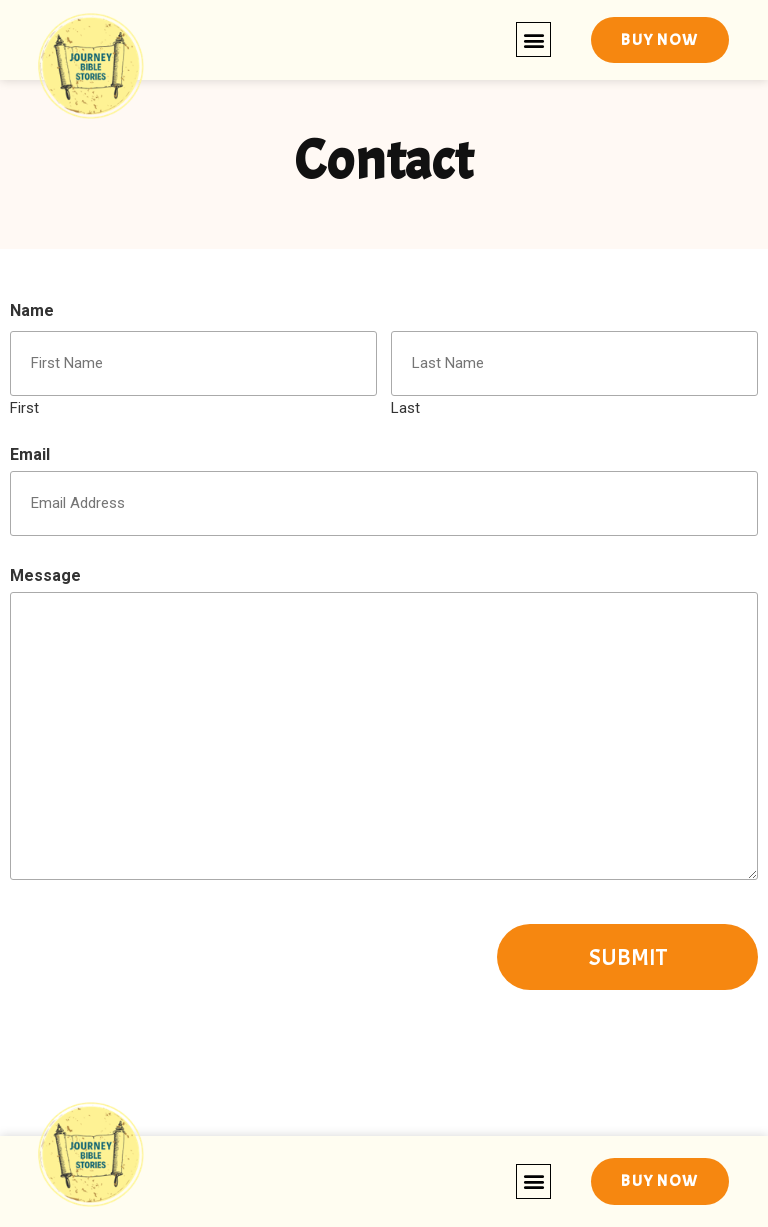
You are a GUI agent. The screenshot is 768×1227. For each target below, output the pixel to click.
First (24, 407)
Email (30, 455)
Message (45, 576)
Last (405, 407)
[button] (533, 39)
